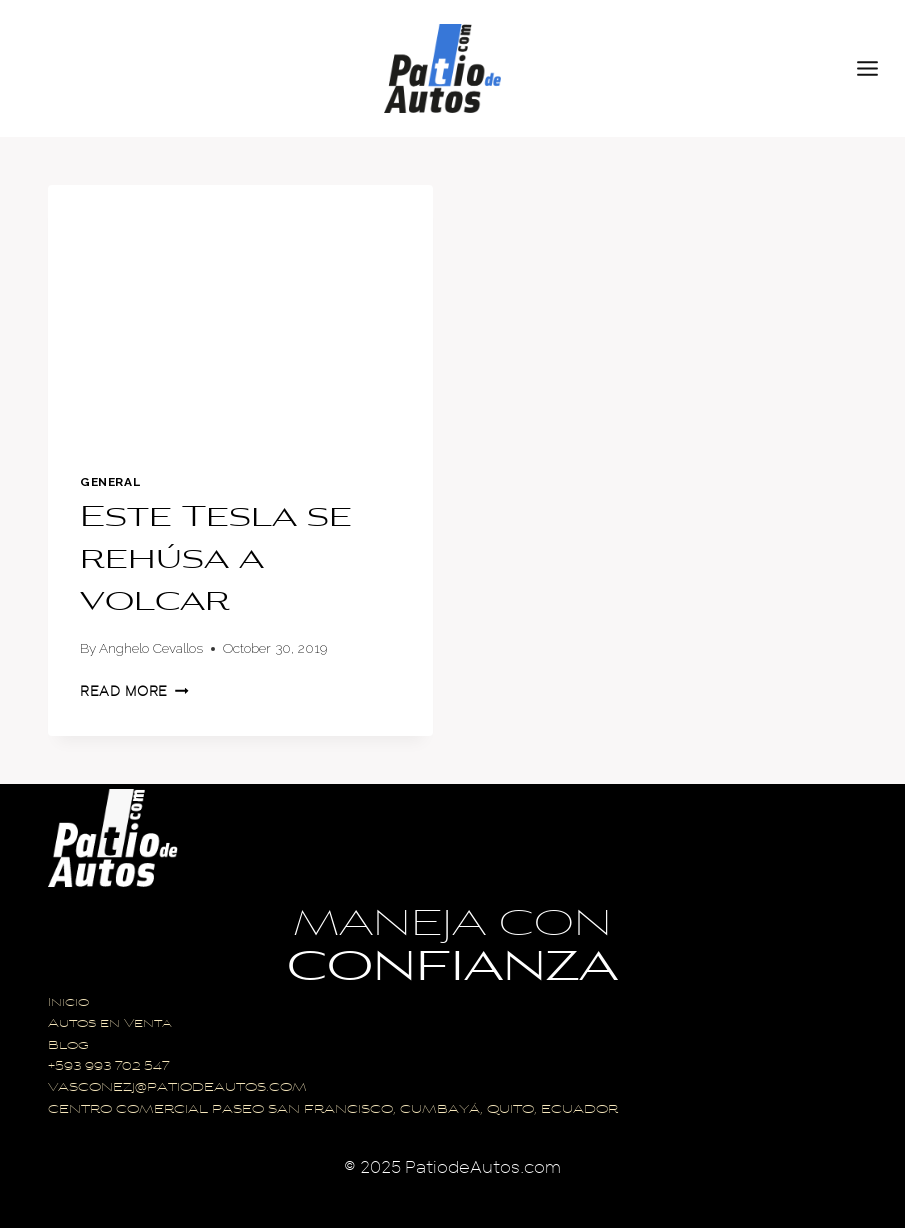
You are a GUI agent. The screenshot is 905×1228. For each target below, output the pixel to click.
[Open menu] (876, 68)
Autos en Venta (110, 1024)
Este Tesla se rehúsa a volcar (216, 561)
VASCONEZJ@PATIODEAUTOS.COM (177, 1088)
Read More (134, 691)
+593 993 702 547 (108, 1067)
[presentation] (240, 313)
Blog (68, 1046)
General (110, 482)
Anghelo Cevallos (151, 648)
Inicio (68, 1003)
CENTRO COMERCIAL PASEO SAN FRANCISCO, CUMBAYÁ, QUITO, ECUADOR (333, 1110)
